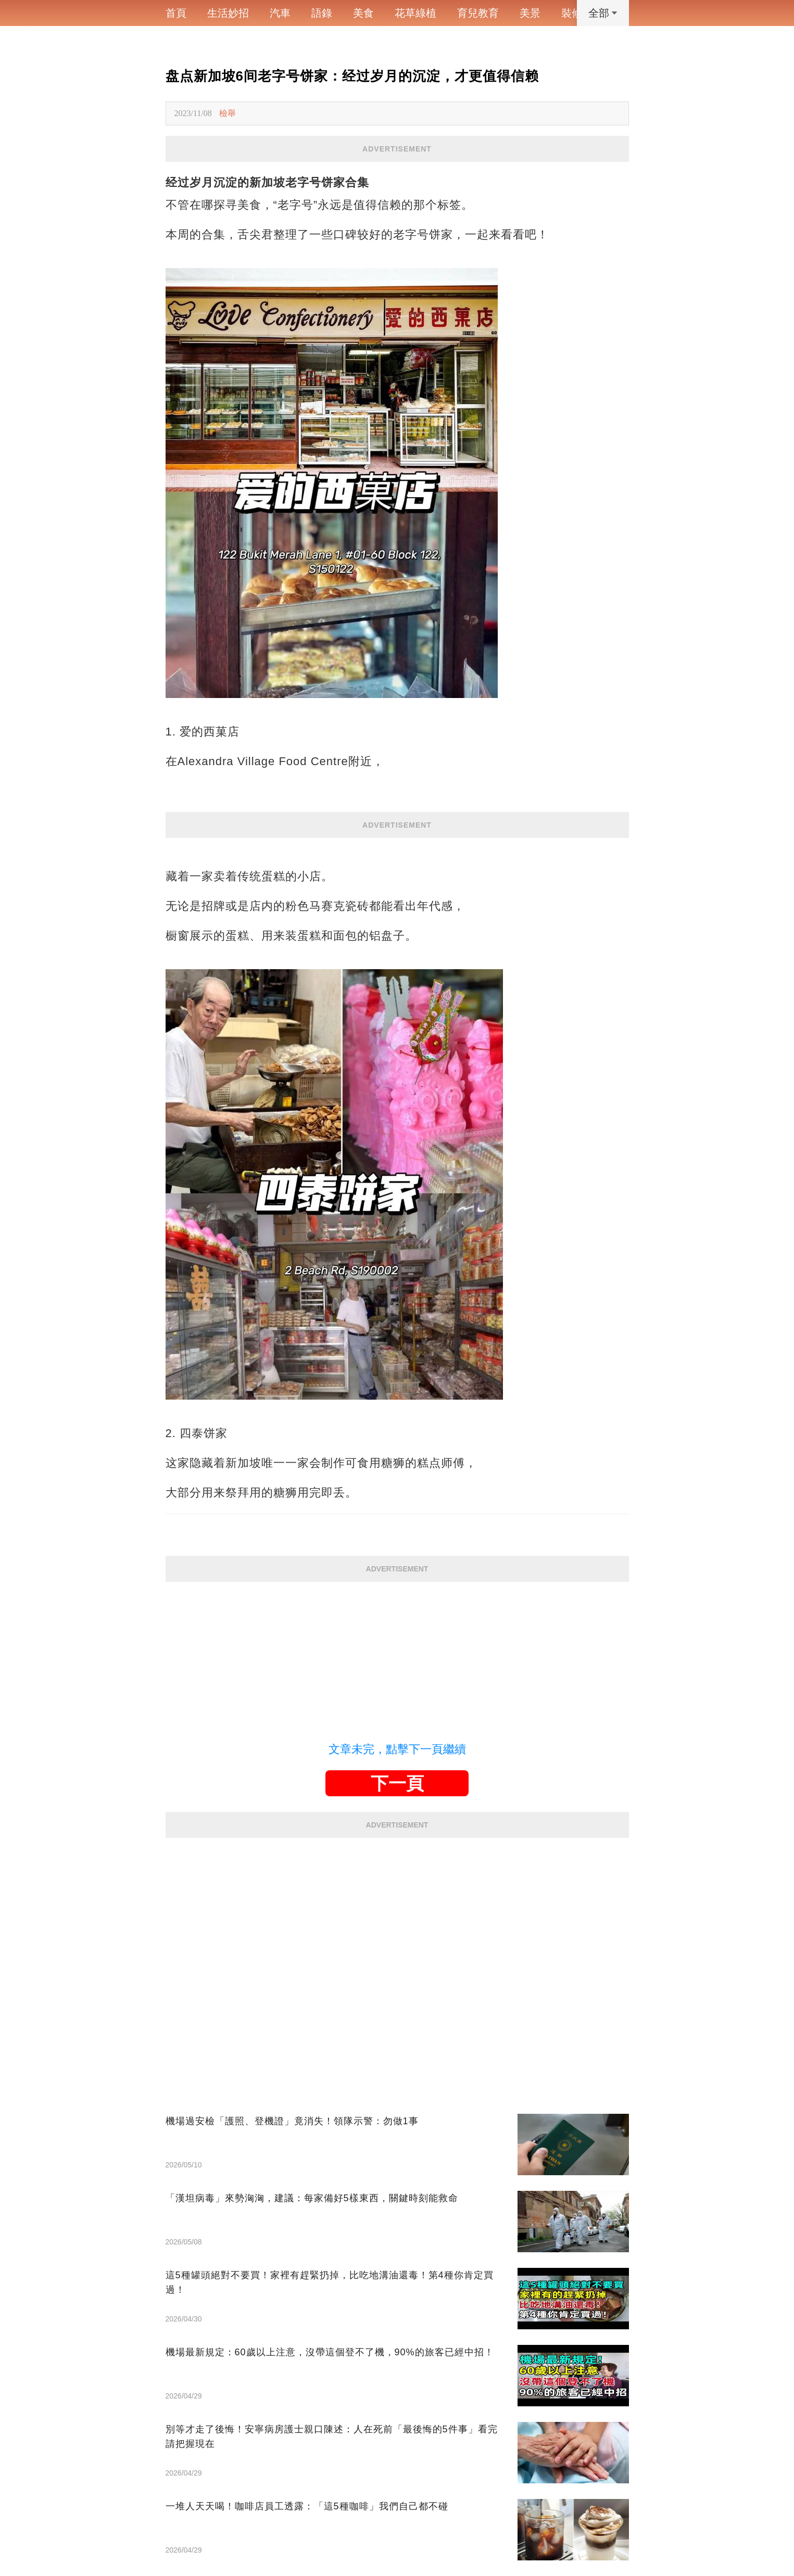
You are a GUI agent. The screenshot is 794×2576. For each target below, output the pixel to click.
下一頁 (397, 1783)
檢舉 (227, 113)
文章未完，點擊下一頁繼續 (397, 1749)
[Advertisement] (397, 1655)
